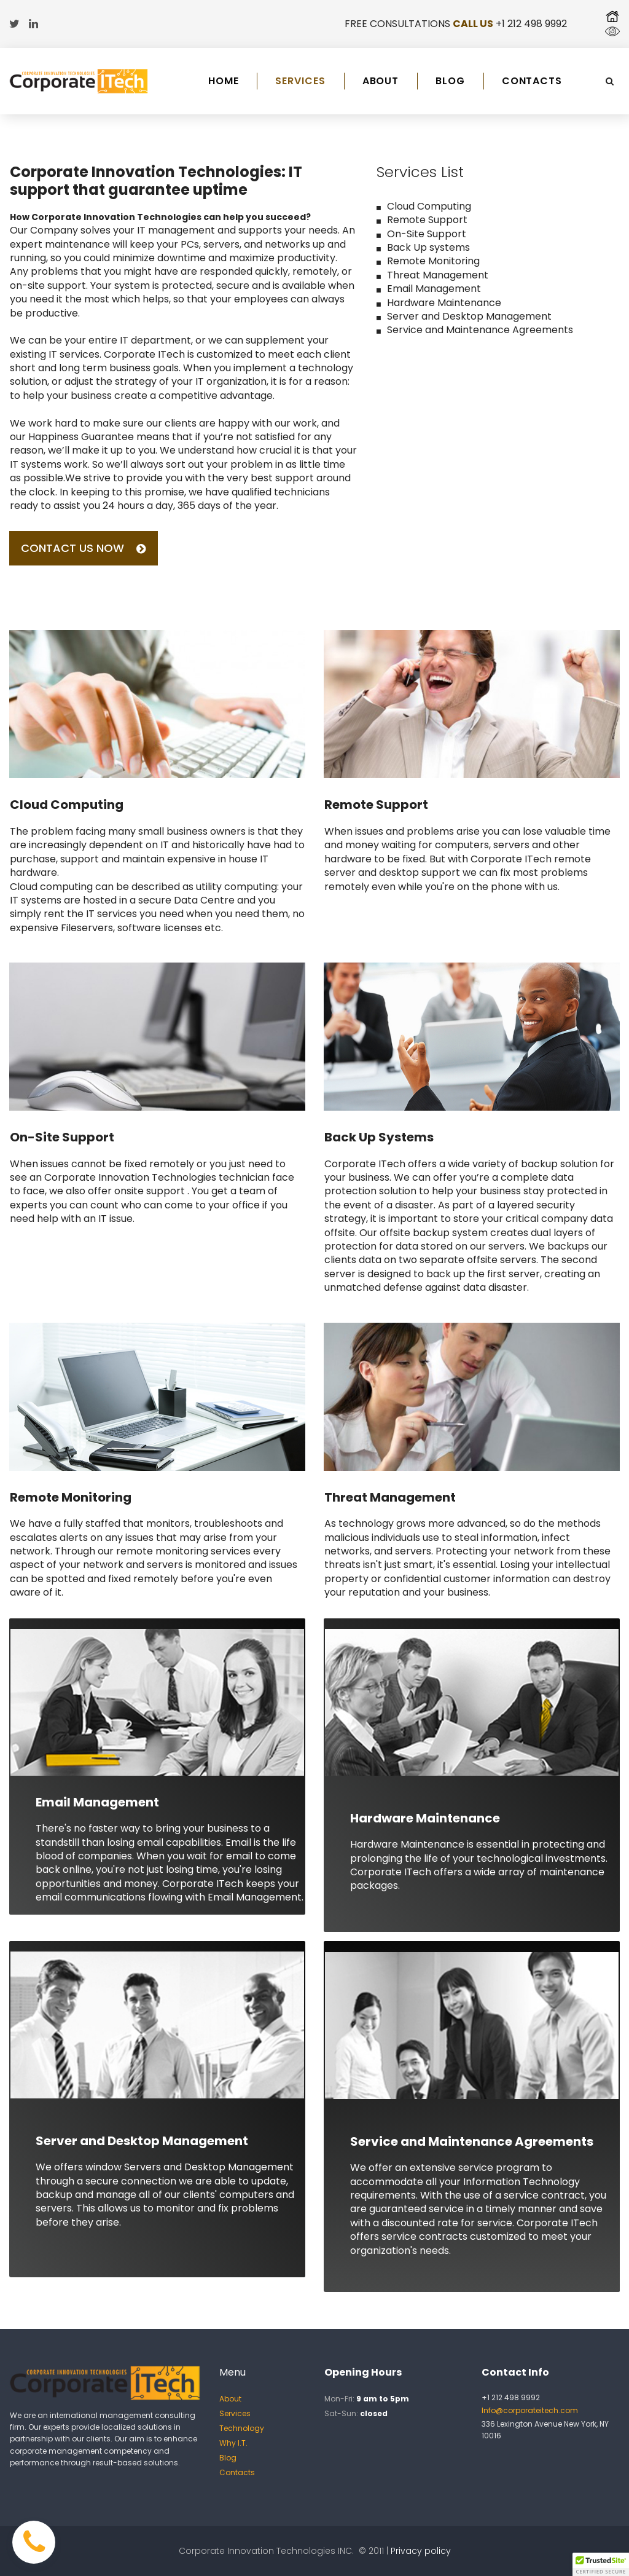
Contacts (237, 2472)
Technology (241, 2428)
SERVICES (300, 81)
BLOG (450, 81)
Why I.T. (233, 2443)
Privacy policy (421, 2551)
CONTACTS (532, 81)
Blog (227, 2457)
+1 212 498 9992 (531, 24)
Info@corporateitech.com (530, 2410)
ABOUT (380, 81)
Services (235, 2413)
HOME (223, 81)
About (230, 2398)
